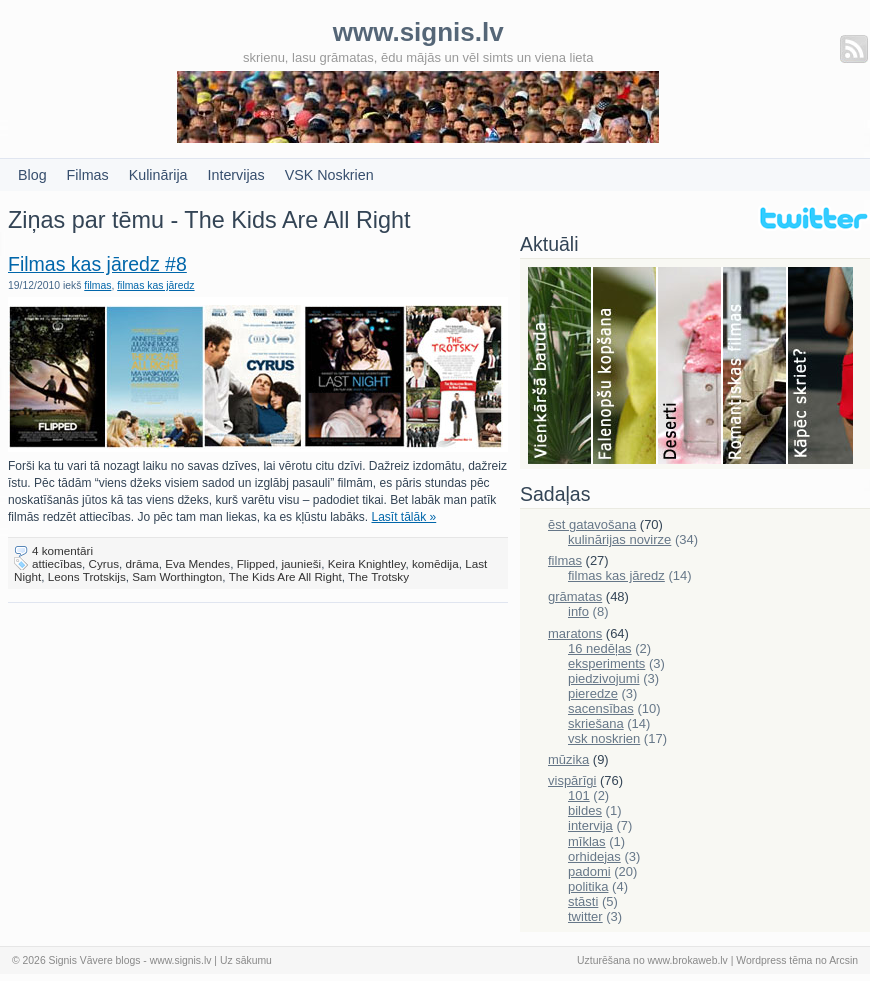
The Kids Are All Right (285, 576)
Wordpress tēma (774, 960)
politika (588, 886)
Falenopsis (625, 367)
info (578, 611)
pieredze (593, 693)
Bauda (560, 367)
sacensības (601, 708)
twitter (585, 916)
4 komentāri (62, 550)
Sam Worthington (177, 576)
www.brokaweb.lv (688, 960)
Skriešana (820, 367)
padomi (589, 871)
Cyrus (104, 563)
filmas (97, 285)
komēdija (435, 563)
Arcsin (843, 960)
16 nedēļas (600, 648)
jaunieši (302, 563)
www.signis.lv (181, 960)
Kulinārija (158, 175)
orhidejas (594, 856)
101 (579, 795)
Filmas (88, 175)
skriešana (596, 723)
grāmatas (575, 596)
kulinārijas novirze (619, 539)
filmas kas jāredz (155, 285)
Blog (32, 175)
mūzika (568, 759)
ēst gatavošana (592, 524)
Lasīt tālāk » (404, 517)
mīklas (587, 841)
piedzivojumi (604, 678)
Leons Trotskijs (87, 576)
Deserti (690, 367)
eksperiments (606, 663)
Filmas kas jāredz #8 (97, 264)
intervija (590, 825)
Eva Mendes (197, 563)
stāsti (583, 901)
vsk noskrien (604, 738)
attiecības (57, 563)
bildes (585, 810)
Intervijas (236, 175)
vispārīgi (572, 780)
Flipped (256, 563)
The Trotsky (378, 576)
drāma (142, 563)
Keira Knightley (367, 563)
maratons (575, 633)
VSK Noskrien (329, 175)
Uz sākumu (246, 960)
